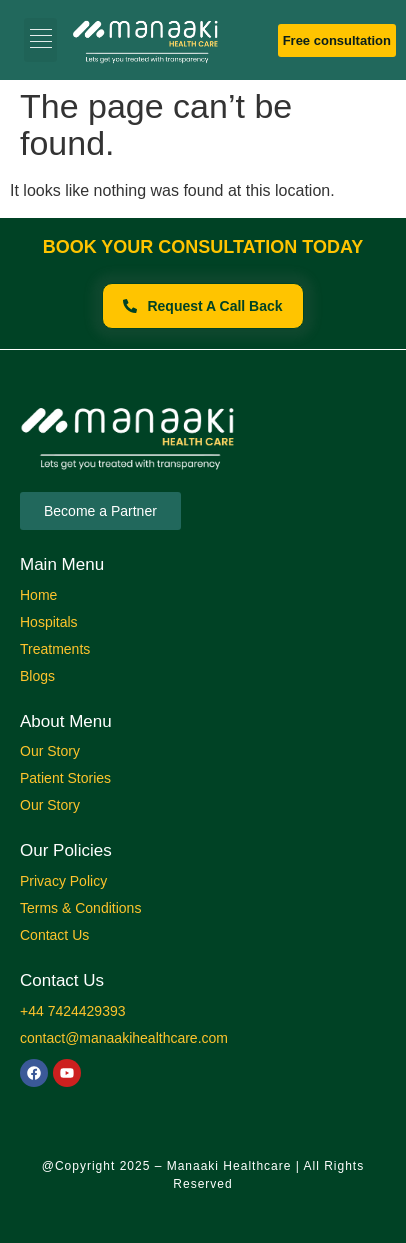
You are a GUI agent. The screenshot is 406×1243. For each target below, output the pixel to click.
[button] (40, 40)
